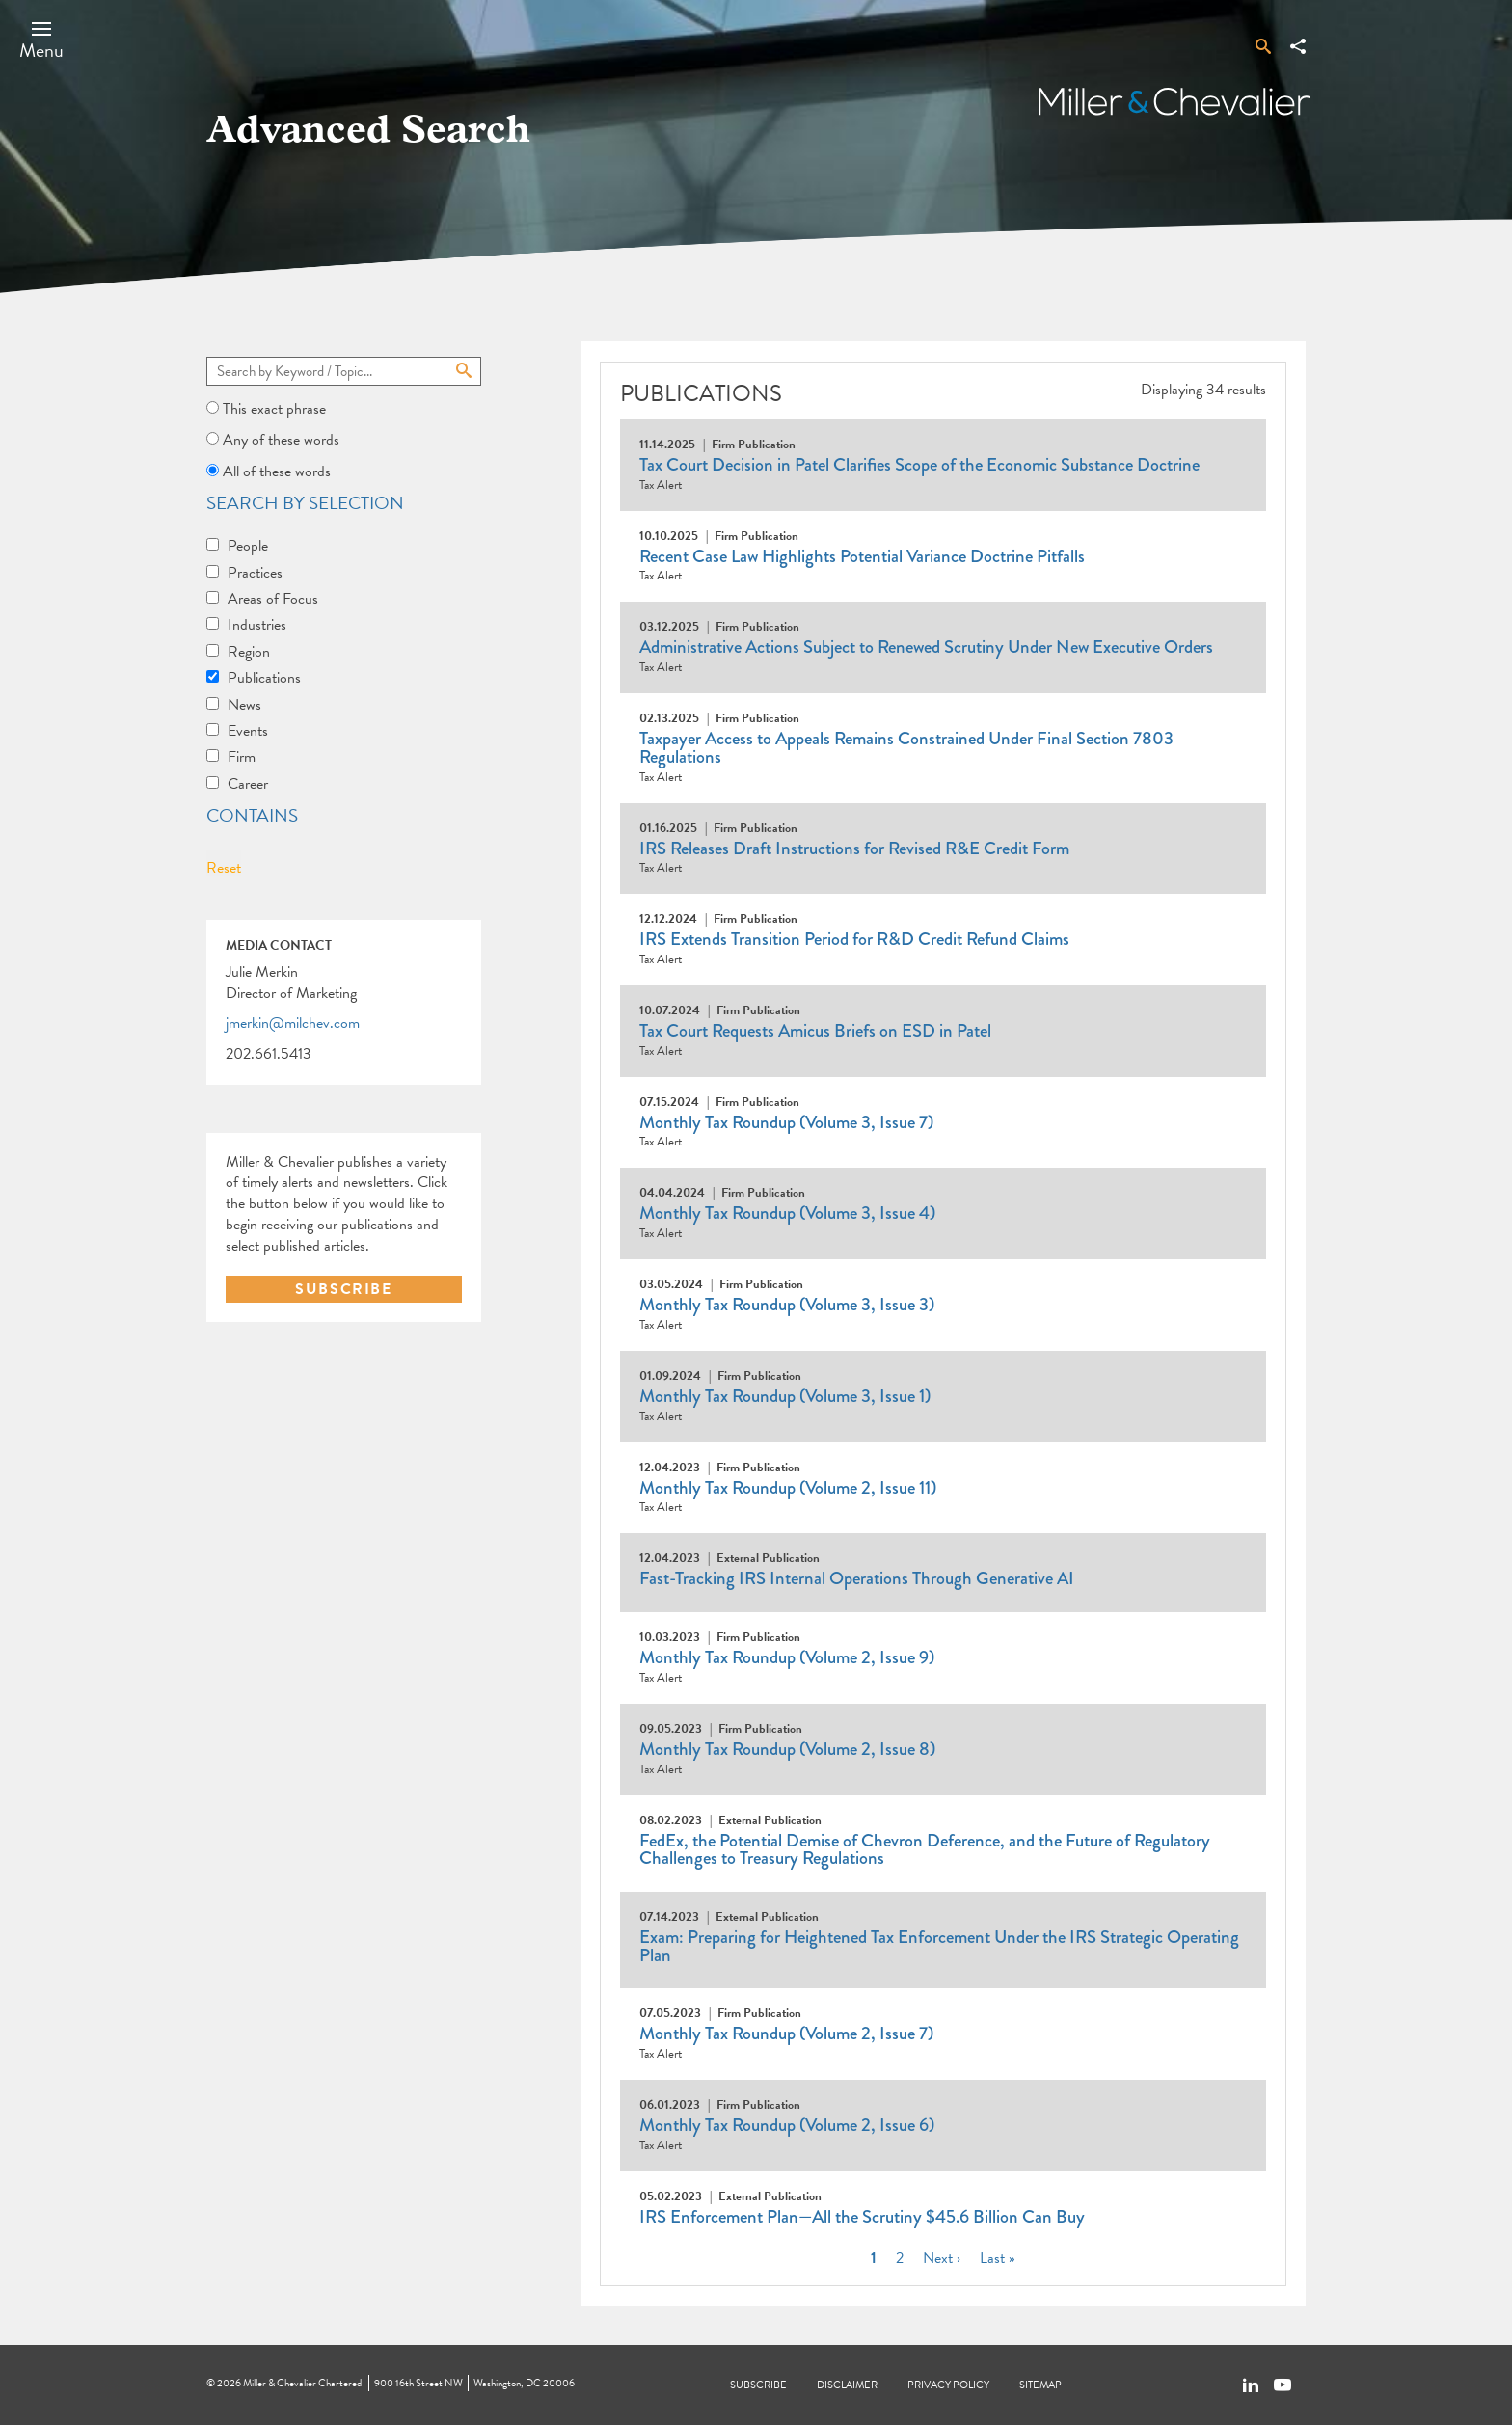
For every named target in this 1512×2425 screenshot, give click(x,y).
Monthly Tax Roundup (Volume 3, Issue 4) (787, 1213)
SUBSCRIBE (343, 1289)
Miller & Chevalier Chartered (302, 2383)
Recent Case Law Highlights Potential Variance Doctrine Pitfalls (862, 556)
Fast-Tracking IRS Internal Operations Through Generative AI (856, 1578)
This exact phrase (274, 408)
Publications (264, 677)
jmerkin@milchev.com (293, 1024)
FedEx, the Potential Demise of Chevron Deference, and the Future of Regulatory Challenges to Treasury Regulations (924, 1850)
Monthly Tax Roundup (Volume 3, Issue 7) (786, 1122)
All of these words (277, 471)
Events (248, 730)
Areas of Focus (273, 598)
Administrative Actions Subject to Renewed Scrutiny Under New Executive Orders (926, 647)
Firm (242, 756)
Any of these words (281, 439)
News (244, 704)
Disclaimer (847, 2385)
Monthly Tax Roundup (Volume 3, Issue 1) (785, 1396)
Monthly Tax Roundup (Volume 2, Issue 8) (787, 1749)
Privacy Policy (948, 2385)
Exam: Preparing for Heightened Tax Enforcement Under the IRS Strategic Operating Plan (939, 1946)
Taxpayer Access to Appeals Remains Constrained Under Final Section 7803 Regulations (906, 747)
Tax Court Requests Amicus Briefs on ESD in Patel (815, 1030)
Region (249, 651)
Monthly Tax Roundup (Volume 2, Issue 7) (786, 2033)
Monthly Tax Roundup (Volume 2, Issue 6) (786, 2125)
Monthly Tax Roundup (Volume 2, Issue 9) (786, 1657)
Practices (255, 572)
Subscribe (758, 2385)
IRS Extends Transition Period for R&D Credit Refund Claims (854, 939)
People (248, 545)
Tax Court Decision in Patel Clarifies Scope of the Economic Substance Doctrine (919, 464)
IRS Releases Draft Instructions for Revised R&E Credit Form (854, 848)
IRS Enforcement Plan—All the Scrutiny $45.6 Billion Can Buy (862, 2216)
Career (248, 783)
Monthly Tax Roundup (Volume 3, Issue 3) (786, 1304)
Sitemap (1040, 2385)
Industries (257, 624)
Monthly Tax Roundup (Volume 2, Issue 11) (787, 1487)
